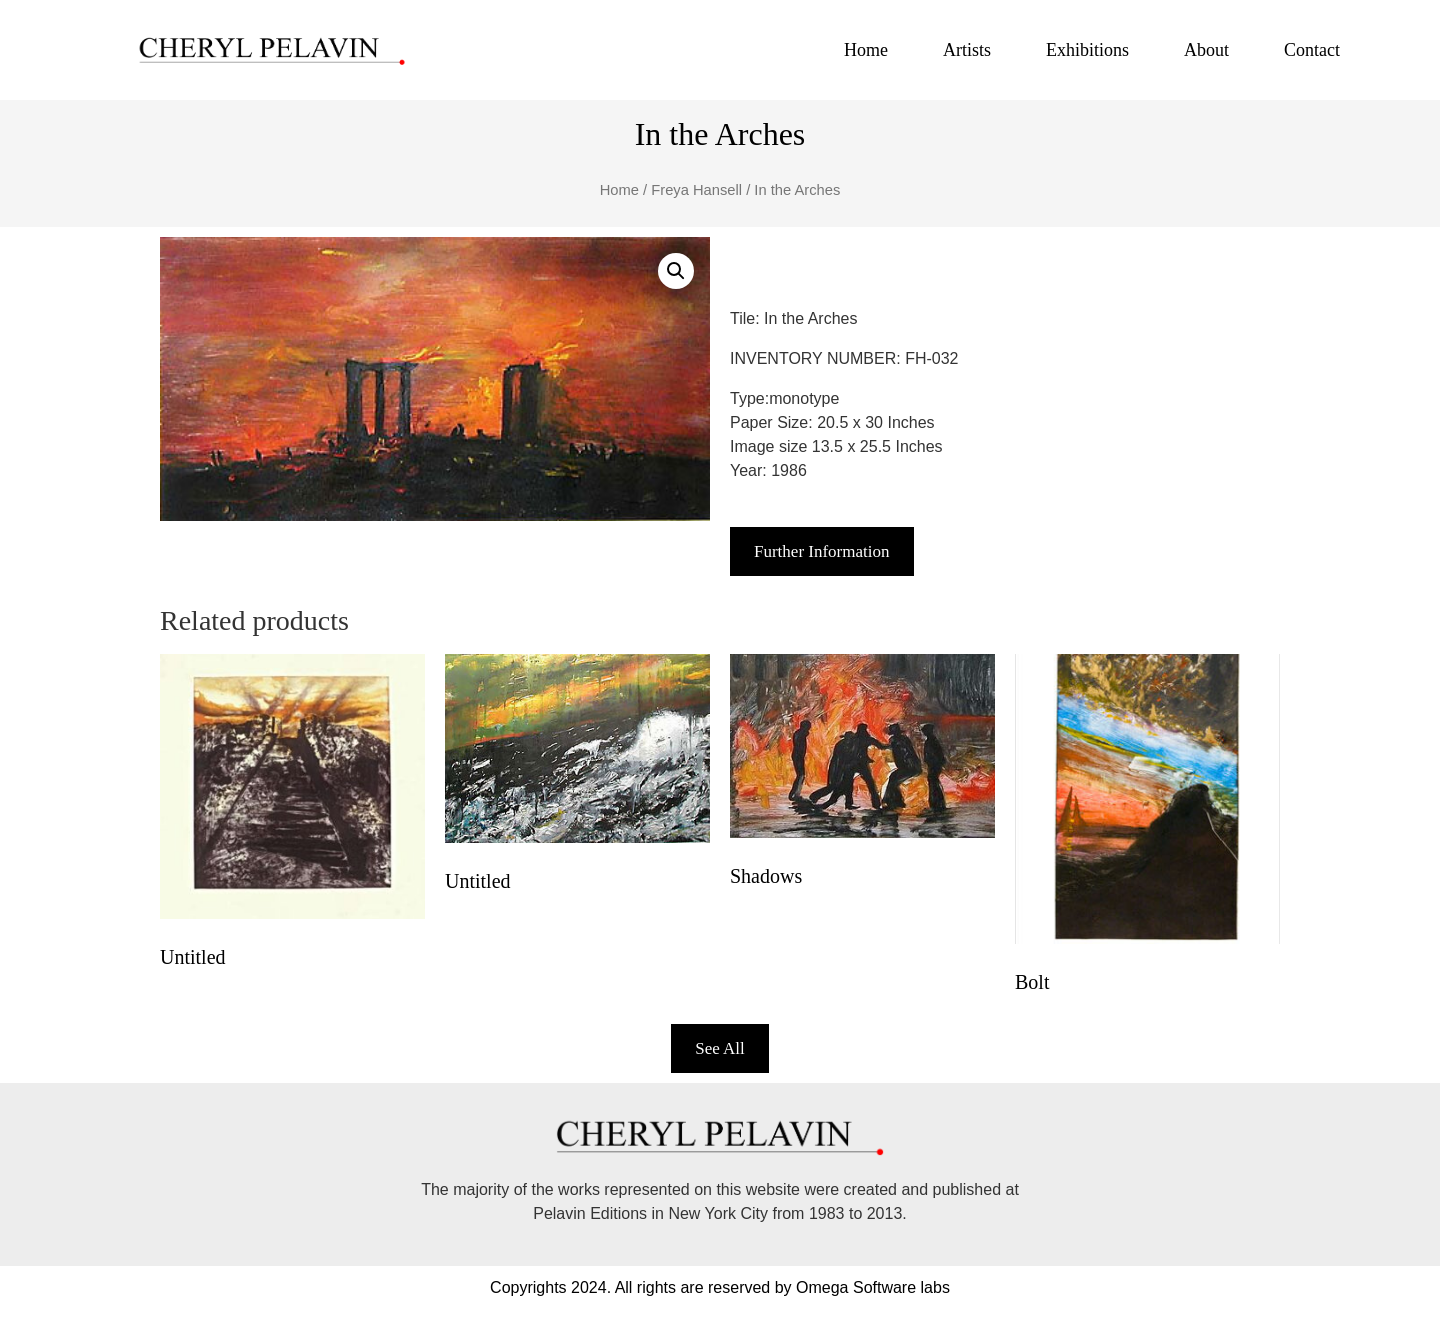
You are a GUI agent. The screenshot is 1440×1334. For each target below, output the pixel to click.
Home (866, 50)
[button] (676, 271)
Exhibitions (1087, 50)
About (1206, 50)
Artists (967, 50)
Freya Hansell (696, 190)
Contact (1312, 50)
